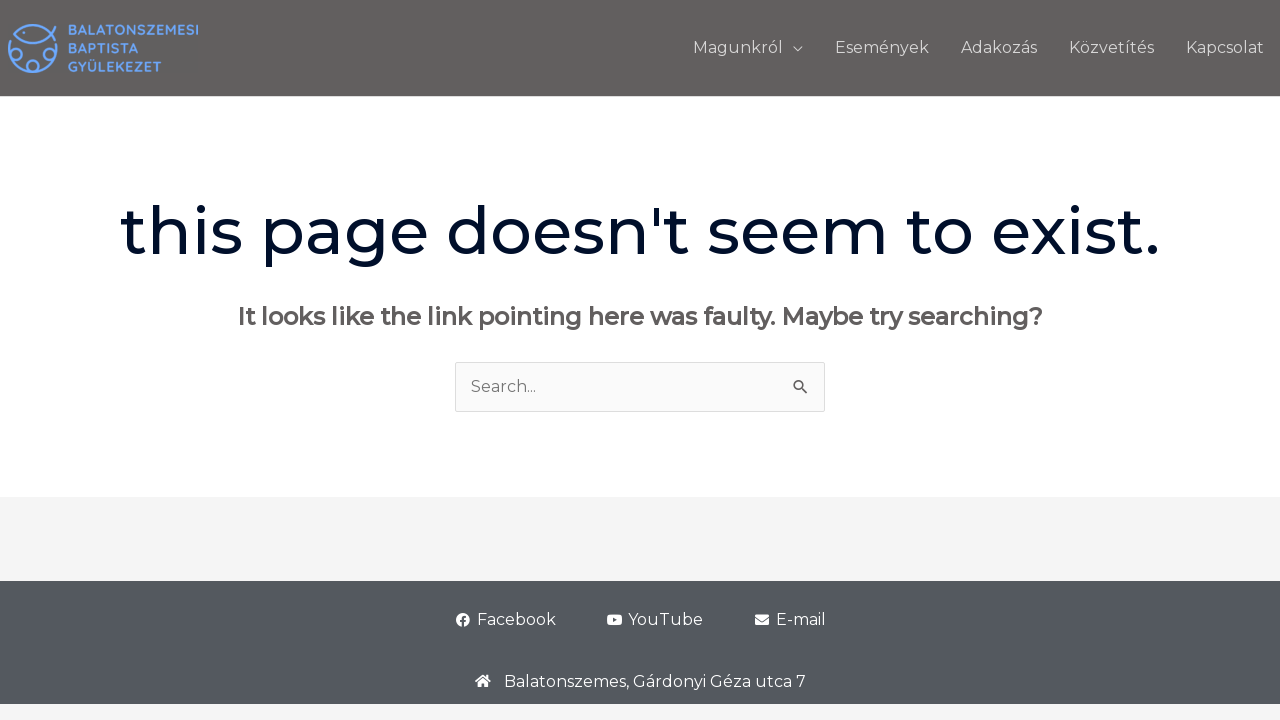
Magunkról (738, 47)
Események (882, 47)
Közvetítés (1111, 47)
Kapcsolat (1225, 47)
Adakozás (999, 47)
